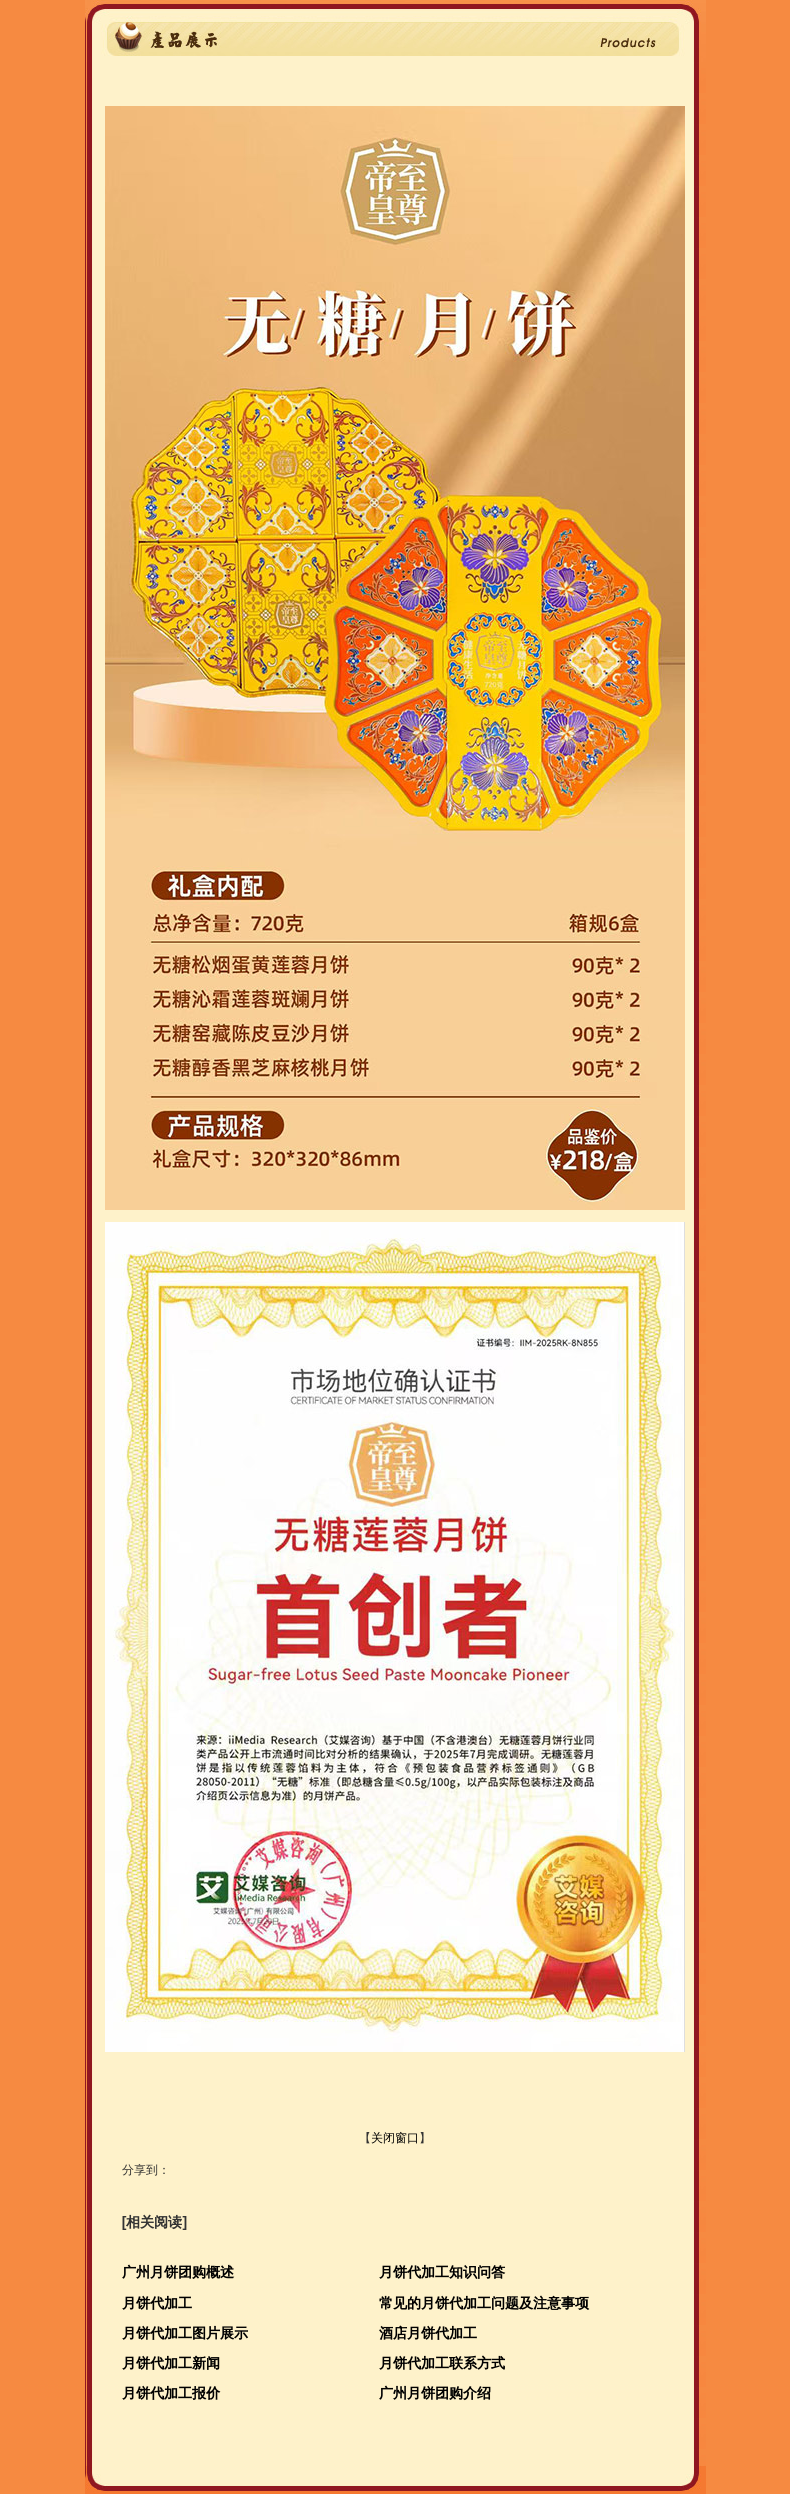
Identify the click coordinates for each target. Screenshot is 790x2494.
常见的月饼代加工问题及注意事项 (484, 2303)
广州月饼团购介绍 (435, 2393)
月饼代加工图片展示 (185, 2333)
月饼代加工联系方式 (442, 2363)
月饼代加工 (157, 2303)
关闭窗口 (395, 2138)
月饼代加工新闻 (171, 2363)
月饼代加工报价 (171, 2393)
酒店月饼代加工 (428, 2333)
